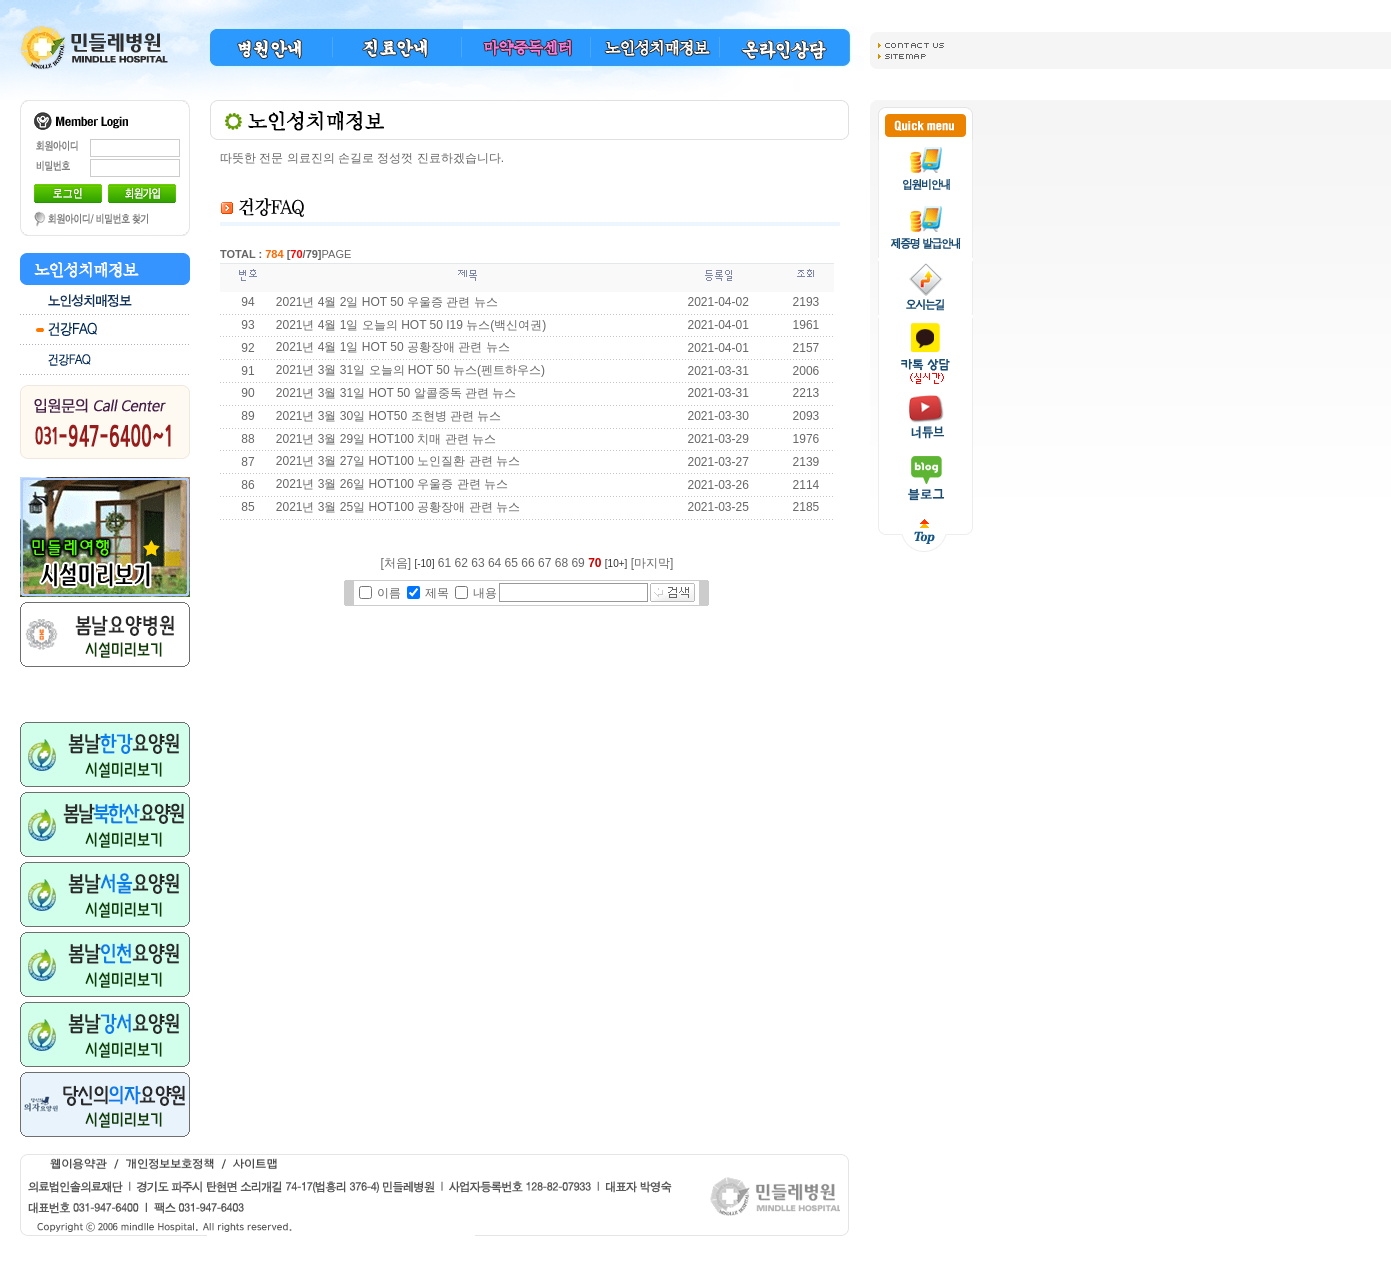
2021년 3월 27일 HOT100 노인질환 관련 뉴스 (398, 461)
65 (511, 563)
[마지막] (652, 563)
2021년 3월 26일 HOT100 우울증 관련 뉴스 (392, 484)
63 (477, 563)
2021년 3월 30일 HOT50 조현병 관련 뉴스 (390, 416)
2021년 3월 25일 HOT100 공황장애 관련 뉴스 (398, 507)
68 (561, 563)
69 (577, 563)
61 (444, 563)
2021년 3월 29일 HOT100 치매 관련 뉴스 (386, 439)
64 (494, 563)
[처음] (395, 563)
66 (527, 563)
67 (544, 563)
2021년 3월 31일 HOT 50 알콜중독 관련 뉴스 (396, 393)
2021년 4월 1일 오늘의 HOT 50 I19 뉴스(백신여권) (411, 325)
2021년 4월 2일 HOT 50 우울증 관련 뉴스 (387, 302)
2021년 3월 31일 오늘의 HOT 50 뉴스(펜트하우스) (410, 370)
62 (461, 563)
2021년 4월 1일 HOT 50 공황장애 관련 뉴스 (393, 347)
